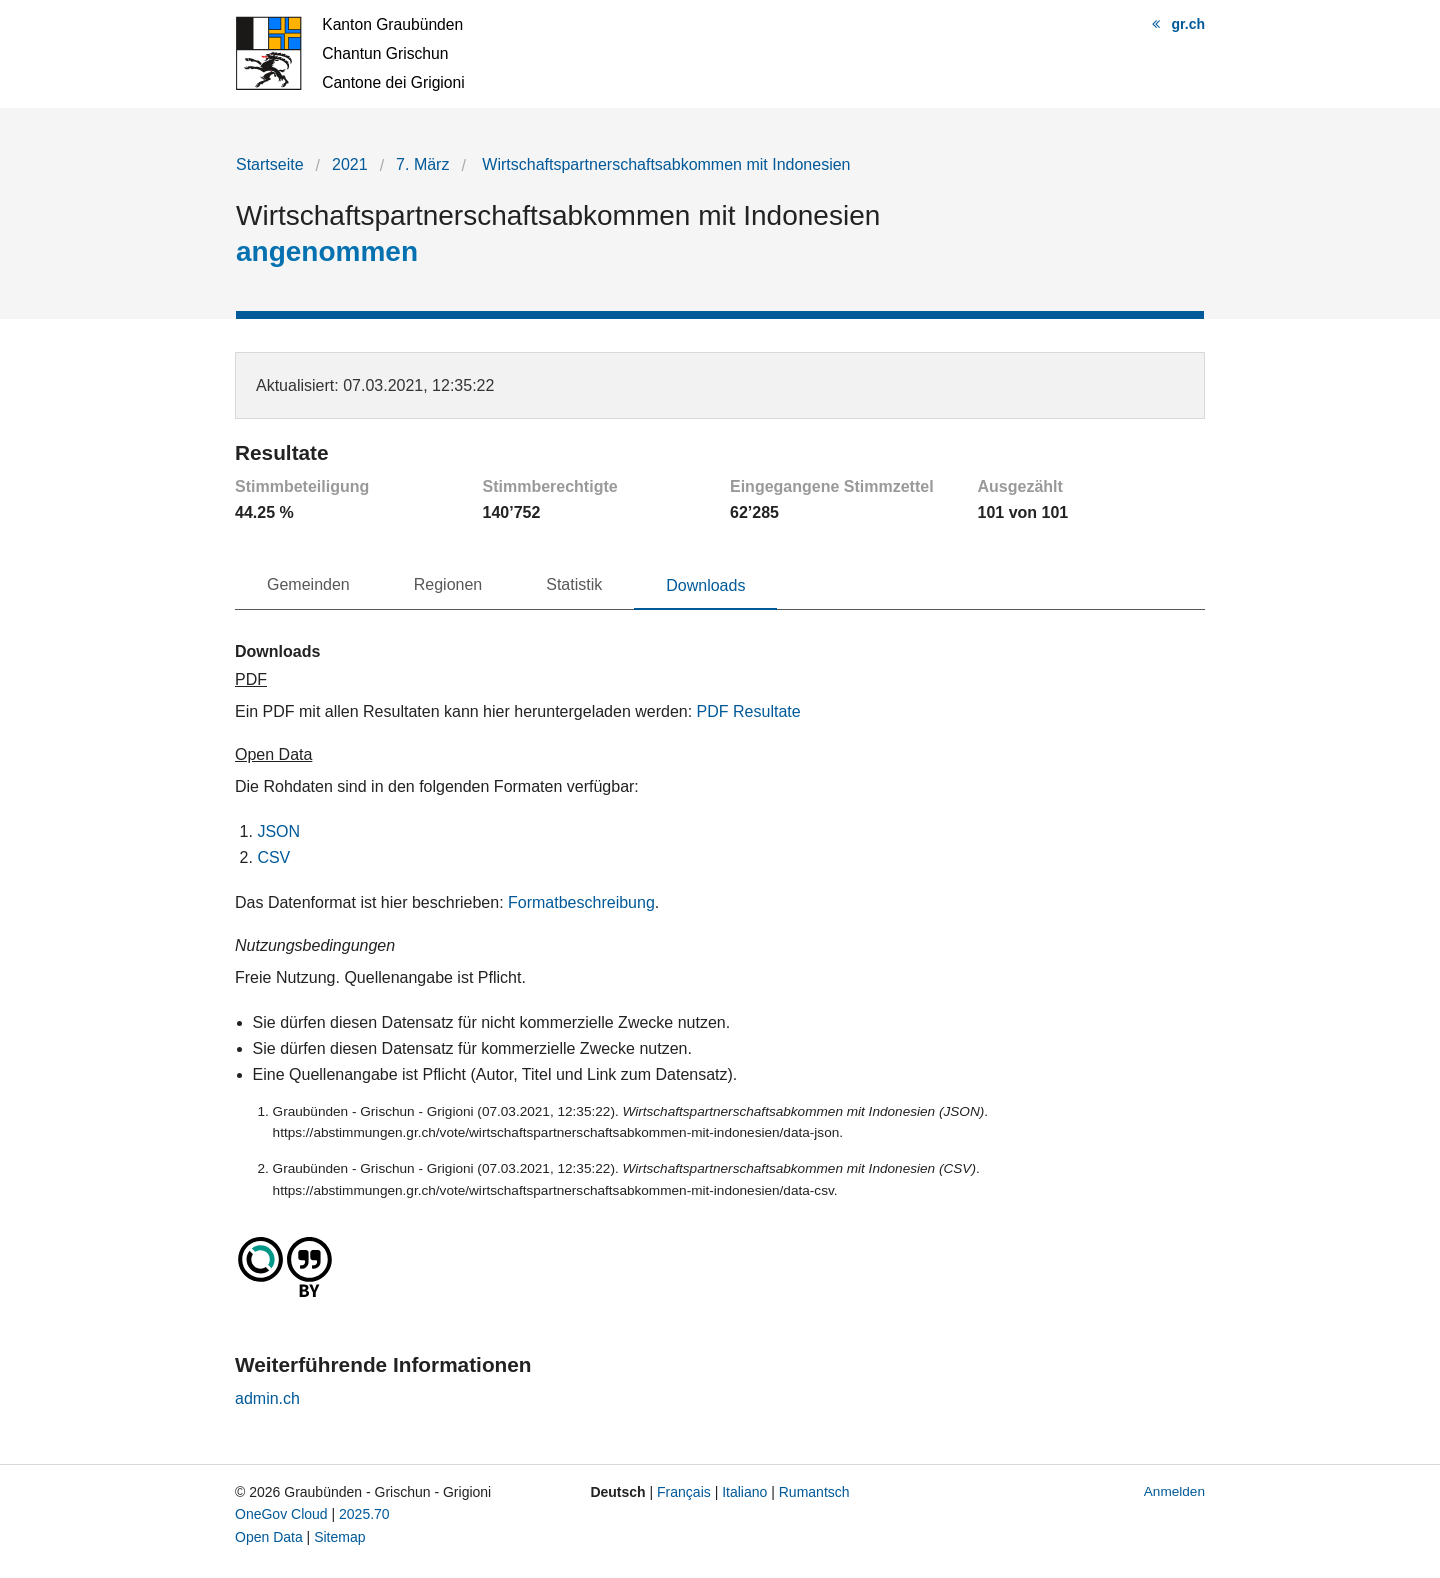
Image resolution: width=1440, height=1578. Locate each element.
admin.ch (267, 1398)
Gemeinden (308, 584)
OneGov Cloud (281, 1514)
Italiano (744, 1492)
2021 (350, 164)
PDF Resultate (749, 711)
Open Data (269, 1537)
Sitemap (339, 1537)
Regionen (448, 584)
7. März (422, 164)
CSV (273, 857)
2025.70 (364, 1514)
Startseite (270, 164)
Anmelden (1174, 1491)
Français (684, 1492)
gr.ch (1188, 24)
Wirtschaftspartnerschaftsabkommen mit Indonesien (664, 164)
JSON (278, 831)
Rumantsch (814, 1492)
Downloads (705, 585)
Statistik (574, 584)
